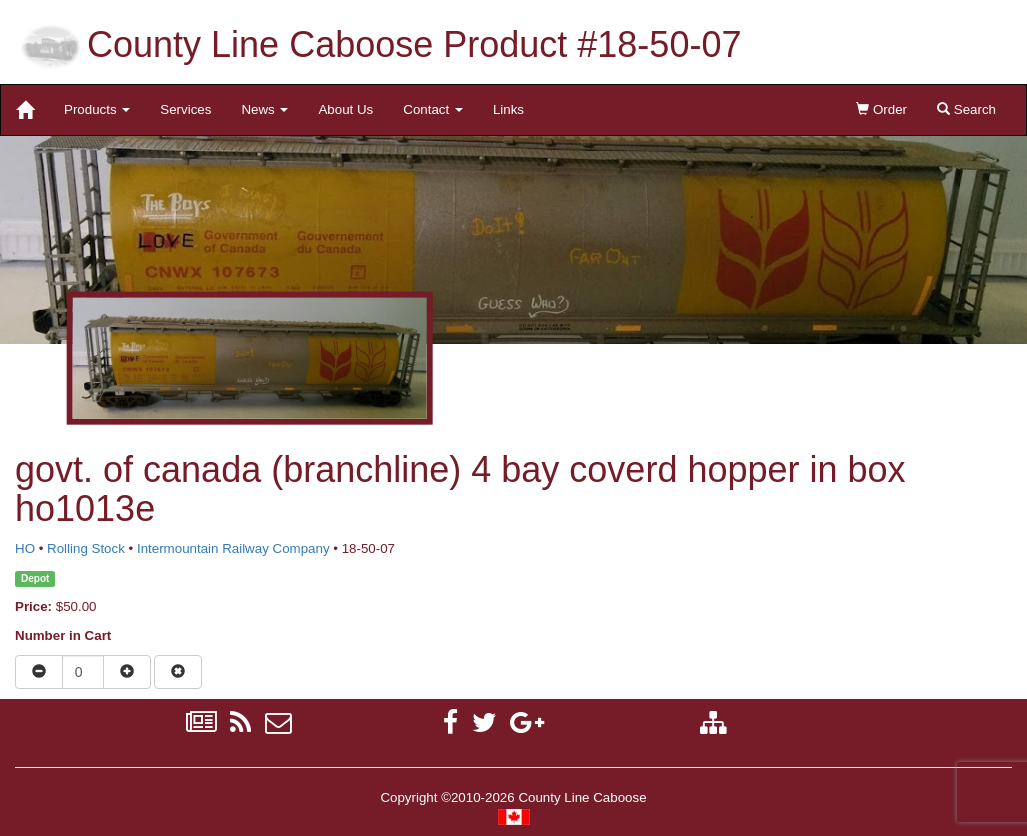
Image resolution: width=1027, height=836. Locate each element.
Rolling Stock (86, 548)
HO (25, 548)
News (264, 109)
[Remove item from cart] (178, 672)
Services (185, 109)
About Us (345, 109)
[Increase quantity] (127, 672)
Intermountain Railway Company (233, 548)
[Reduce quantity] (39, 672)
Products (97, 109)
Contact (433, 109)
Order (881, 109)
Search (966, 109)
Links (508, 109)
